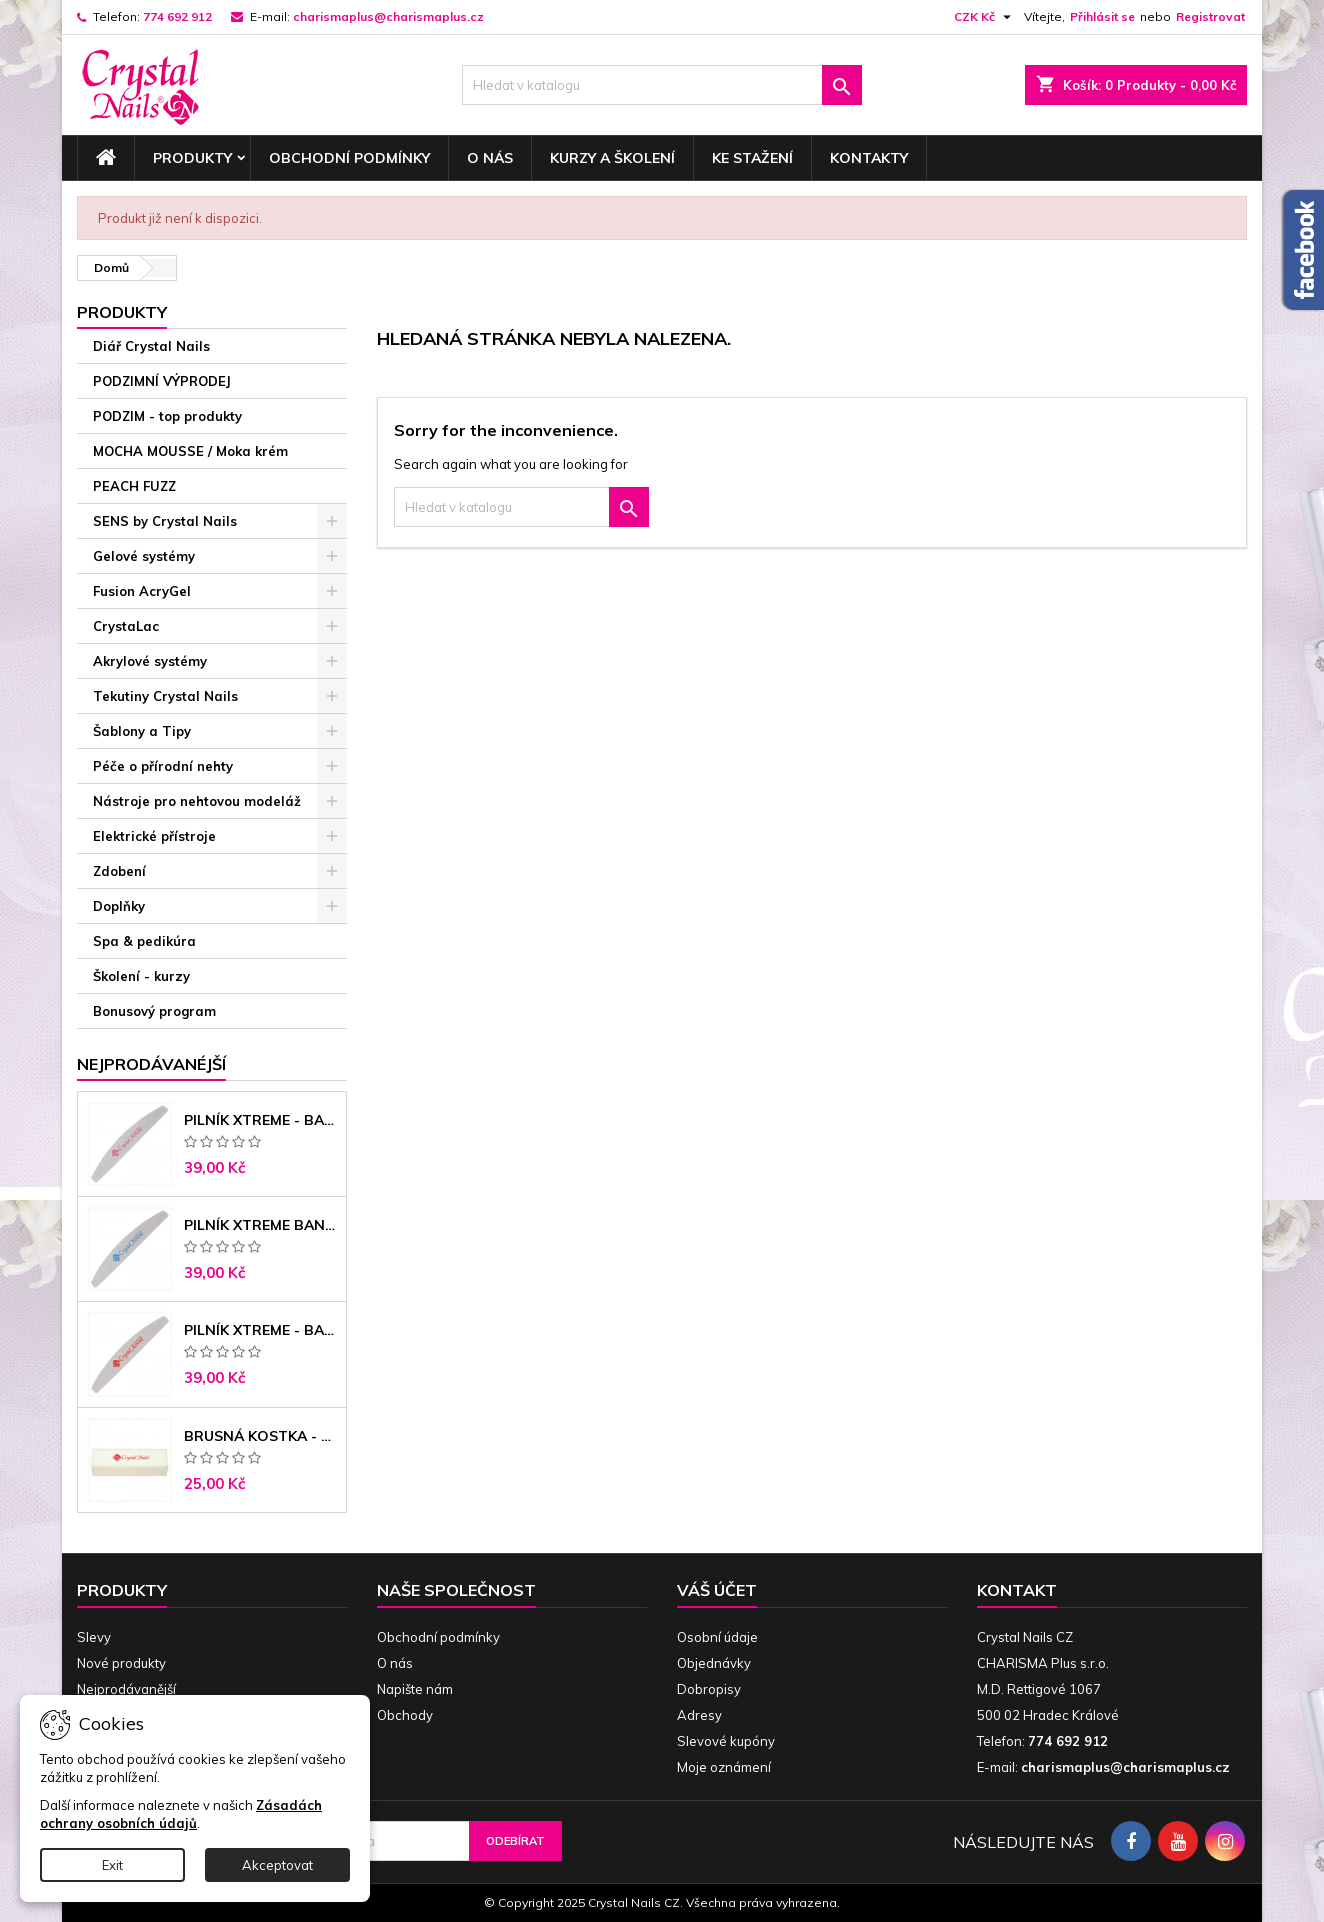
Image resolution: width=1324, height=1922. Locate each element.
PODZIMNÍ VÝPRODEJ (162, 381)
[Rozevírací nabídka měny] (985, 17)
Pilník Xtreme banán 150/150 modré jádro (261, 1225)
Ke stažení (752, 158)
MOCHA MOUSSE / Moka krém (190, 451)
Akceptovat (277, 1865)
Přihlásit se (1102, 16)
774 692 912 (177, 16)
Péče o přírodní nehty (163, 766)
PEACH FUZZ (134, 486)
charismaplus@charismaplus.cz (388, 16)
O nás (490, 158)
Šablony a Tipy (142, 731)
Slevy (94, 1637)
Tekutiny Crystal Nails (165, 696)
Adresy (699, 1715)
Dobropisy (709, 1689)
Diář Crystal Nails (151, 346)
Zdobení (119, 871)
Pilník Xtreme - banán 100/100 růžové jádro (261, 1120)
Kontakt (1017, 1590)
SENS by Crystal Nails (165, 521)
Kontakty (869, 158)
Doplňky (119, 906)
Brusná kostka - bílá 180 (261, 1436)
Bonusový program (154, 1011)
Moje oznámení (724, 1767)
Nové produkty (121, 1663)
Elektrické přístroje (154, 836)
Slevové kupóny (726, 1741)
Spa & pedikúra (144, 941)
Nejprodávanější (126, 1689)
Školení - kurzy (141, 976)
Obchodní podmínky (349, 158)
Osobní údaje (717, 1637)
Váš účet (717, 1590)
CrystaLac (126, 626)
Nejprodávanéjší (151, 1064)
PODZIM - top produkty (167, 416)
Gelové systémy (144, 556)
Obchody (405, 1715)
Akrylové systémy (150, 661)
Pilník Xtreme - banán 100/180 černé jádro (261, 1330)
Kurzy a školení (612, 158)
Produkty (192, 158)
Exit (112, 1865)
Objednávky (714, 1663)
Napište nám (415, 1689)
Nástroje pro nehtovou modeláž (197, 801)
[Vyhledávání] (662, 85)
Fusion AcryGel (142, 591)
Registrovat (1210, 16)
